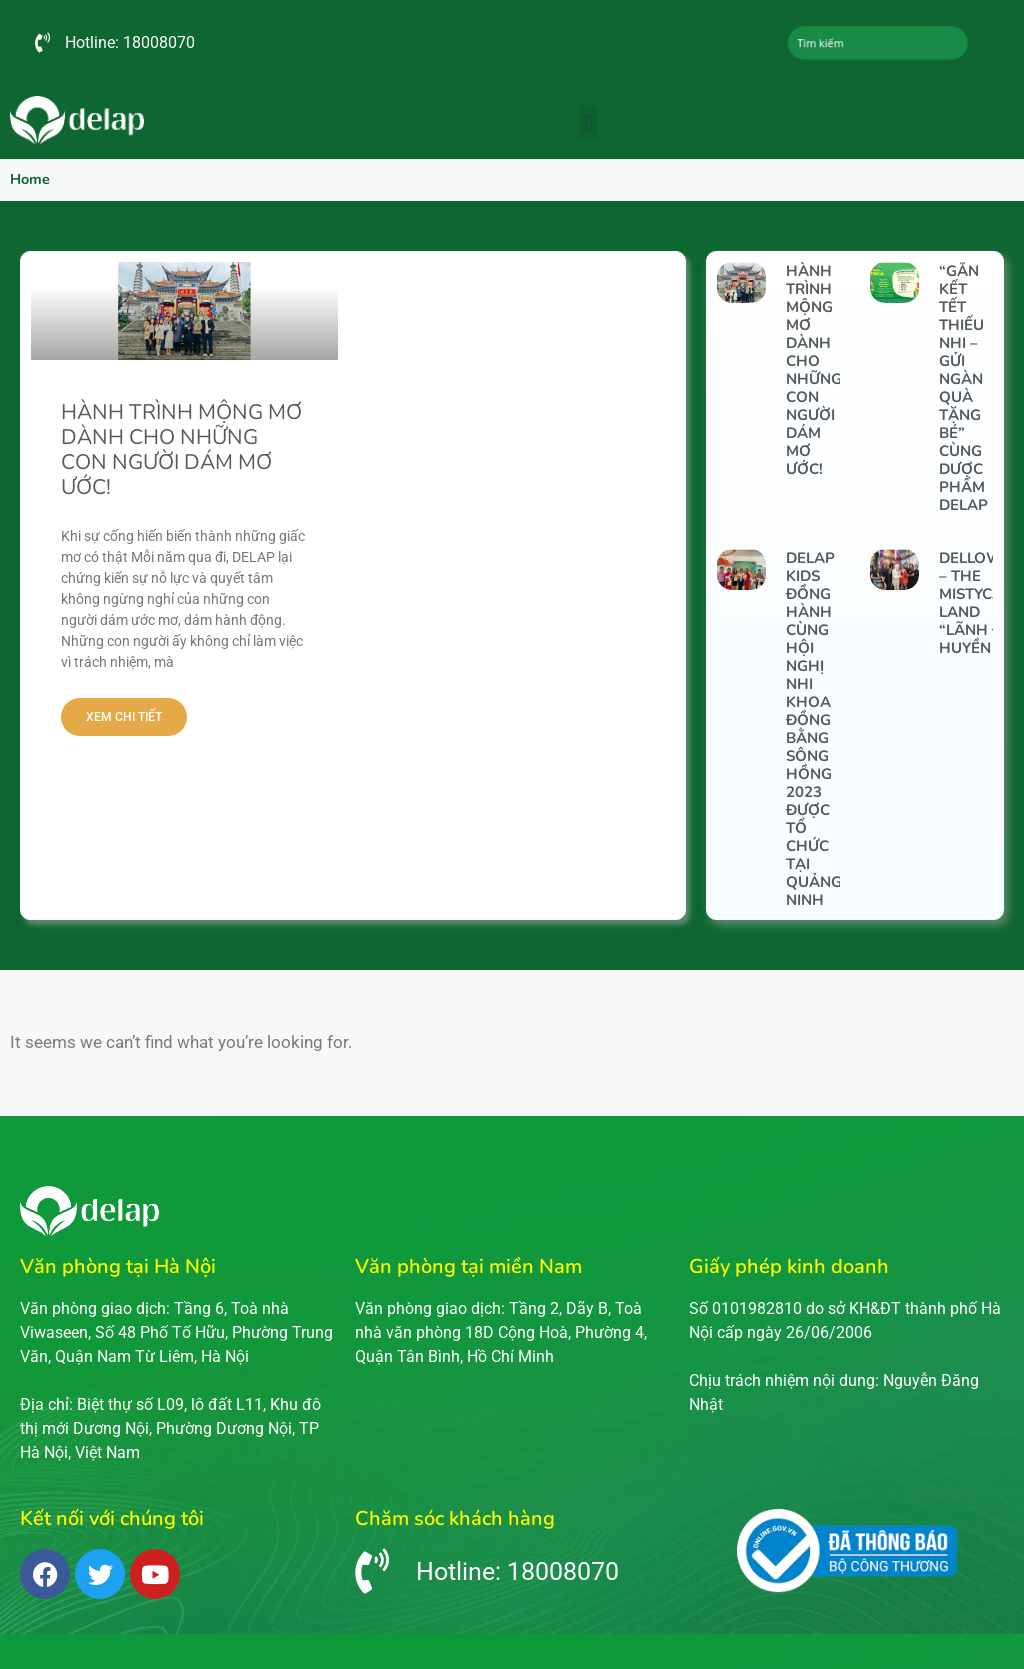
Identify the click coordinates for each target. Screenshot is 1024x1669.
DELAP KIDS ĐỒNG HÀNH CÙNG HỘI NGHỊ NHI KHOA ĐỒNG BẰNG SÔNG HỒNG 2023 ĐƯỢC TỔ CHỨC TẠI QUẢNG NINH (814, 729)
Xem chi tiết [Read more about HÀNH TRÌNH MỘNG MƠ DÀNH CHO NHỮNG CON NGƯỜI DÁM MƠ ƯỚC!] (124, 717)
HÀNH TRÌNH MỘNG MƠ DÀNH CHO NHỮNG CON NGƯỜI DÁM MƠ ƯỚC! (181, 450)
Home (30, 179)
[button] (588, 122)
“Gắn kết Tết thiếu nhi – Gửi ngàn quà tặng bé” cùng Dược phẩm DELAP (963, 388)
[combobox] (877, 43)
